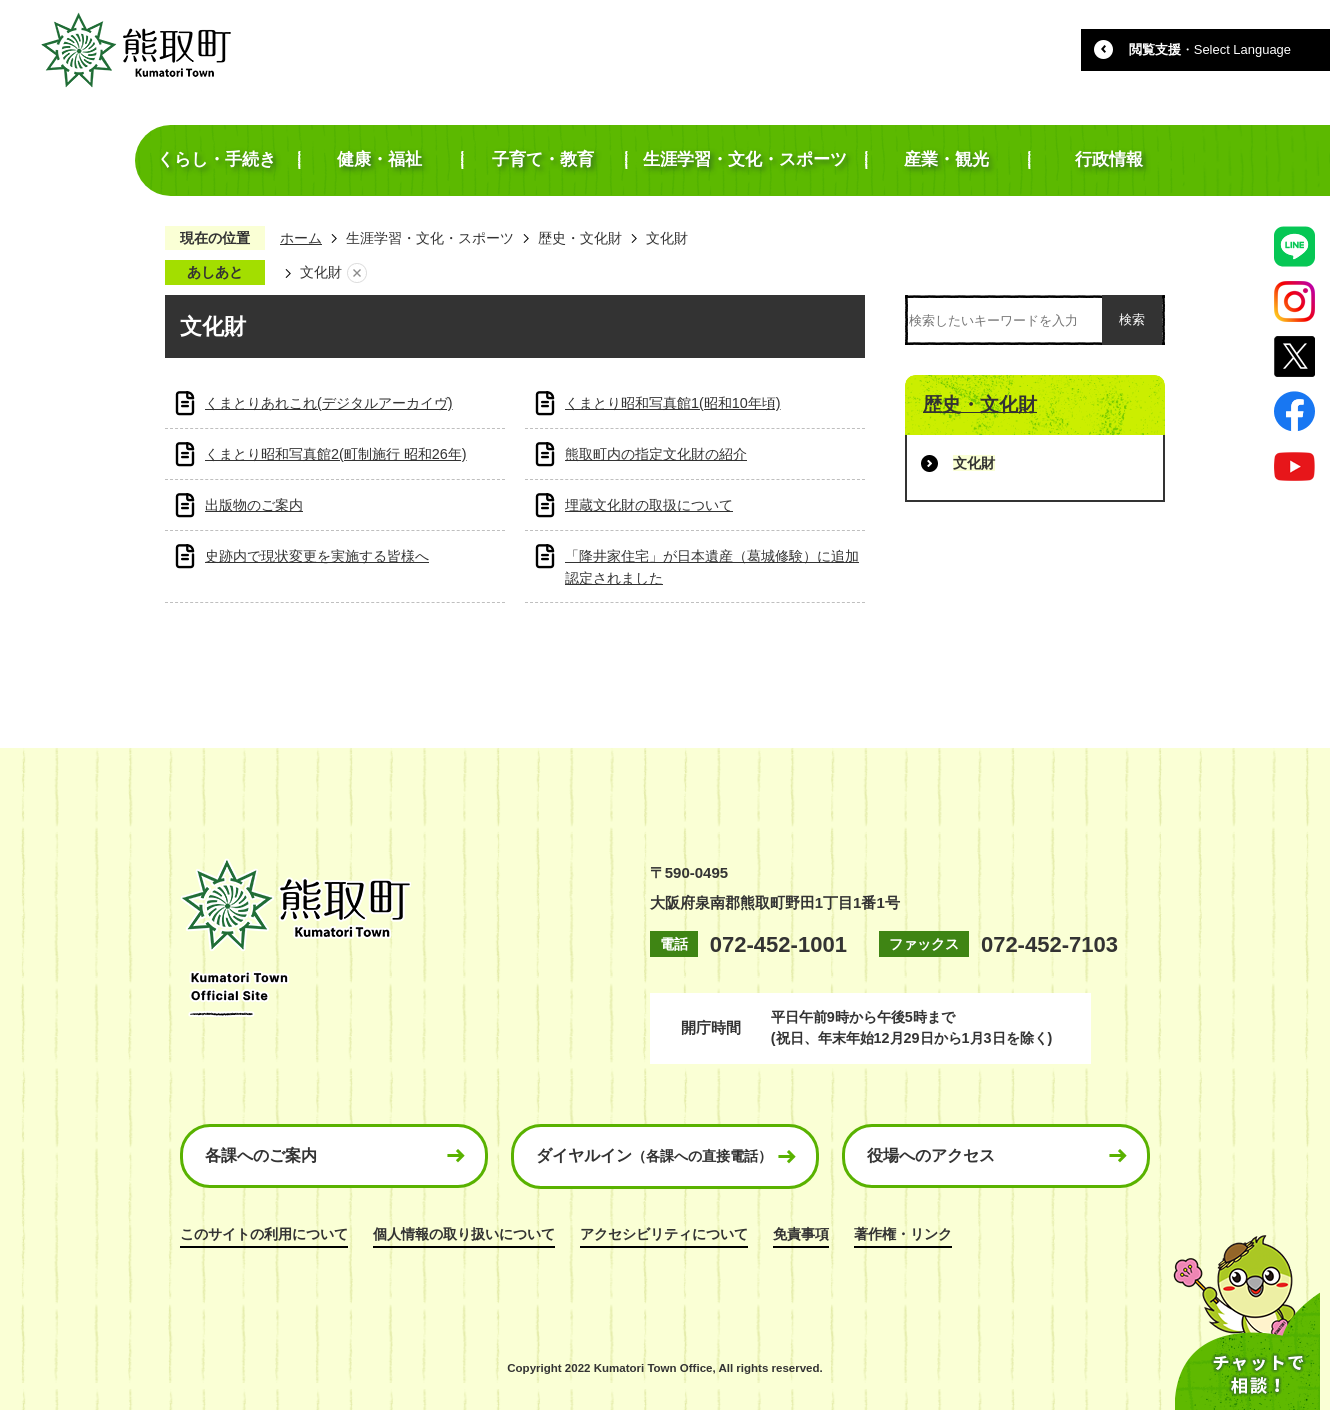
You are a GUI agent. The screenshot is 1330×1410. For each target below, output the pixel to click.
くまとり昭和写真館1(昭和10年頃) (673, 403)
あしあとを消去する (357, 273)
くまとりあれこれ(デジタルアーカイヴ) (329, 403)
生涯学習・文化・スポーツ (430, 238)
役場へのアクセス (931, 1155)
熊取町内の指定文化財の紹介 (656, 454)
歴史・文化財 (580, 238)
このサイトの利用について (264, 1234)
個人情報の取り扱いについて (464, 1234)
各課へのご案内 (261, 1155)
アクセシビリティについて (664, 1234)
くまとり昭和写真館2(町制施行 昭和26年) (336, 454)
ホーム (301, 238)
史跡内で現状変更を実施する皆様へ (317, 556)
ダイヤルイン (654, 1155)
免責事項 (801, 1234)
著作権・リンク (903, 1234)
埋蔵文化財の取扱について (649, 505)
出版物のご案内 (254, 505)
